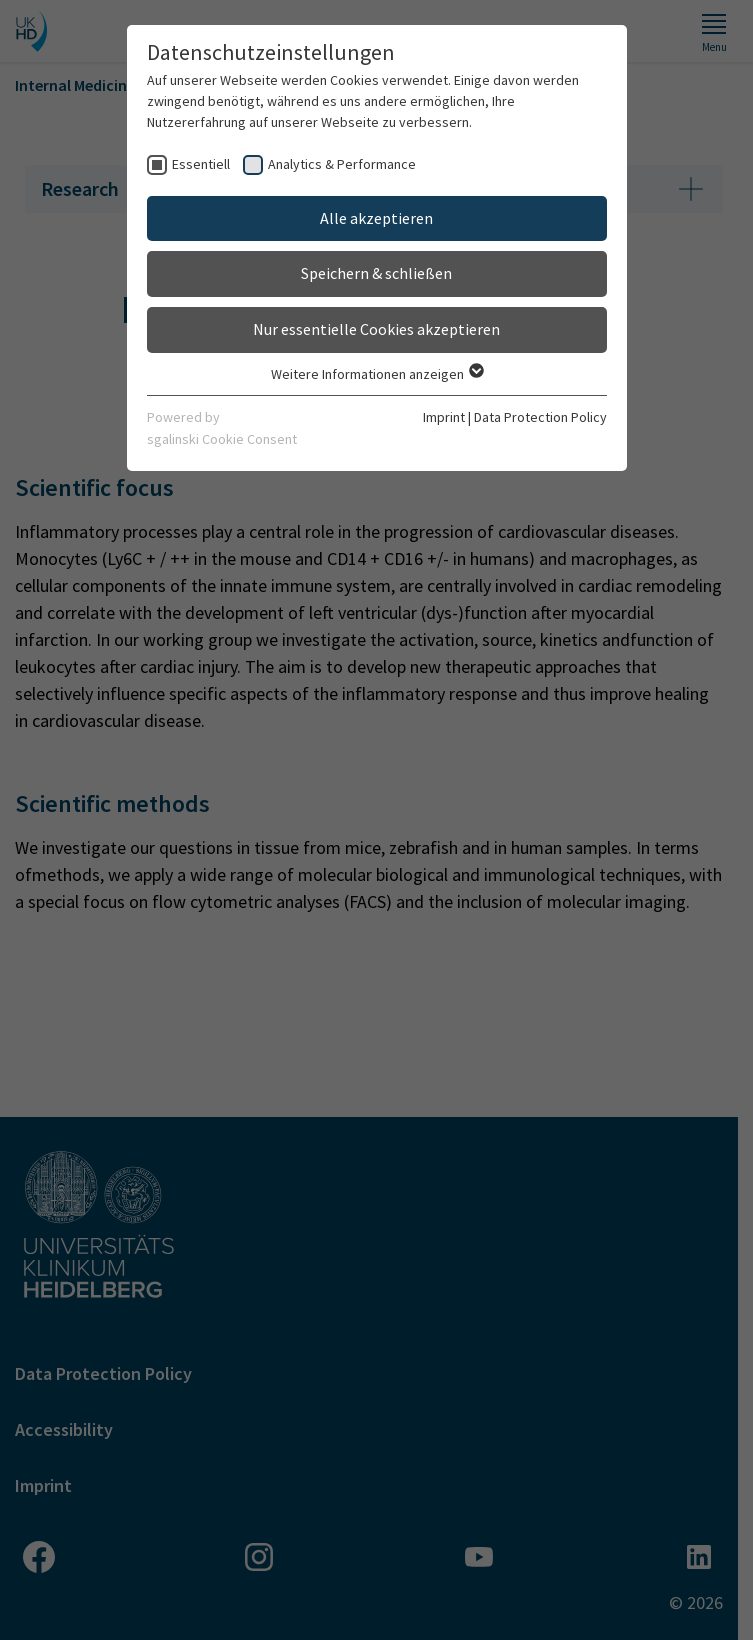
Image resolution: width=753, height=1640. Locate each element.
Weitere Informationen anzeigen (376, 374)
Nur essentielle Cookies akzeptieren (376, 329)
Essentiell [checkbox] (201, 164)
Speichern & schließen (376, 273)
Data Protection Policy (540, 417)
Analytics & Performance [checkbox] (342, 164)
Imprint (444, 417)
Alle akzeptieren (376, 218)
